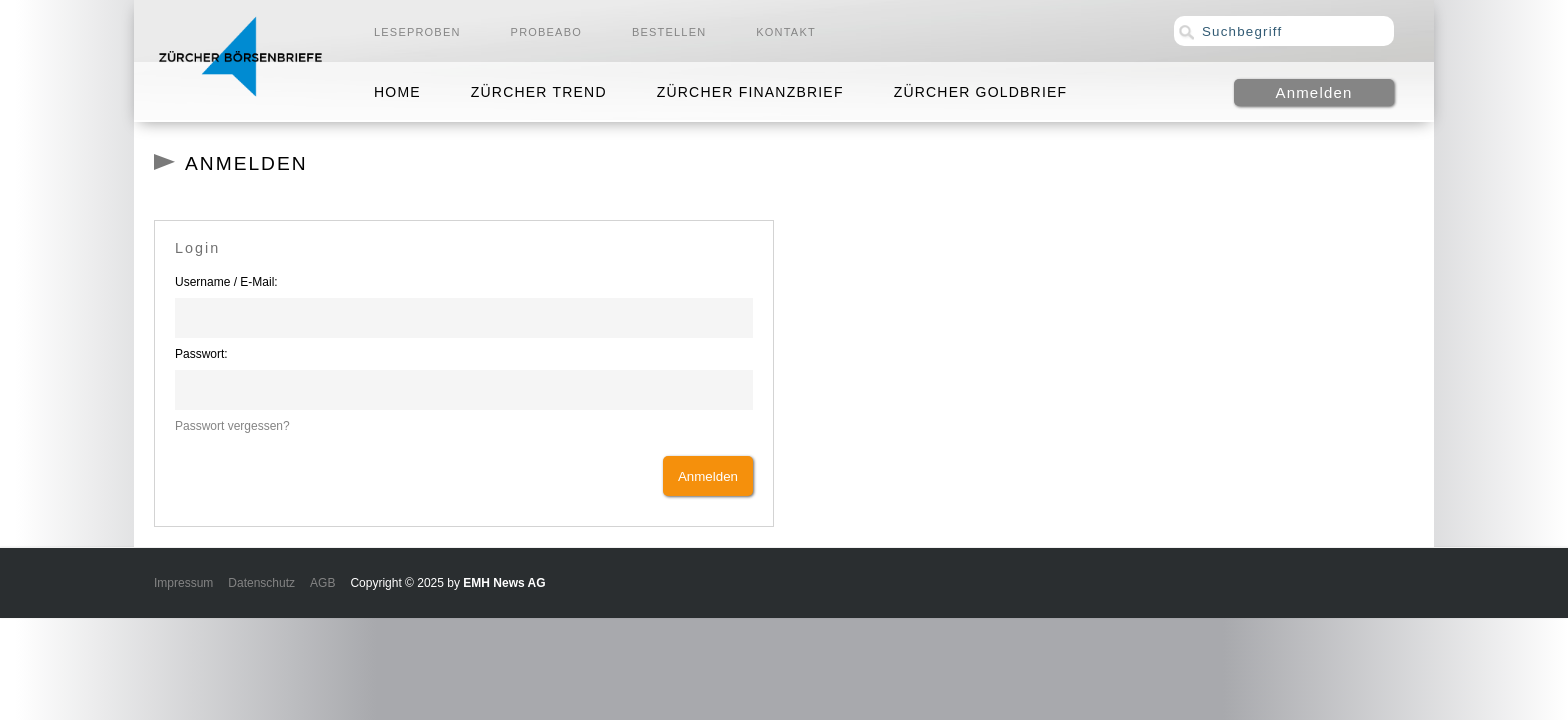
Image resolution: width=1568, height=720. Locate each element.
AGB (322, 583)
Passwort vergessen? (232, 426)
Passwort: (201, 354)
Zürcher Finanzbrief (750, 92)
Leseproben (417, 32)
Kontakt (786, 32)
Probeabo (546, 32)
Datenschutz (261, 583)
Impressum (183, 583)
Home (397, 92)
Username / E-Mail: (226, 282)
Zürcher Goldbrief (981, 92)
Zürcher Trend (539, 92)
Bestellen (669, 32)
